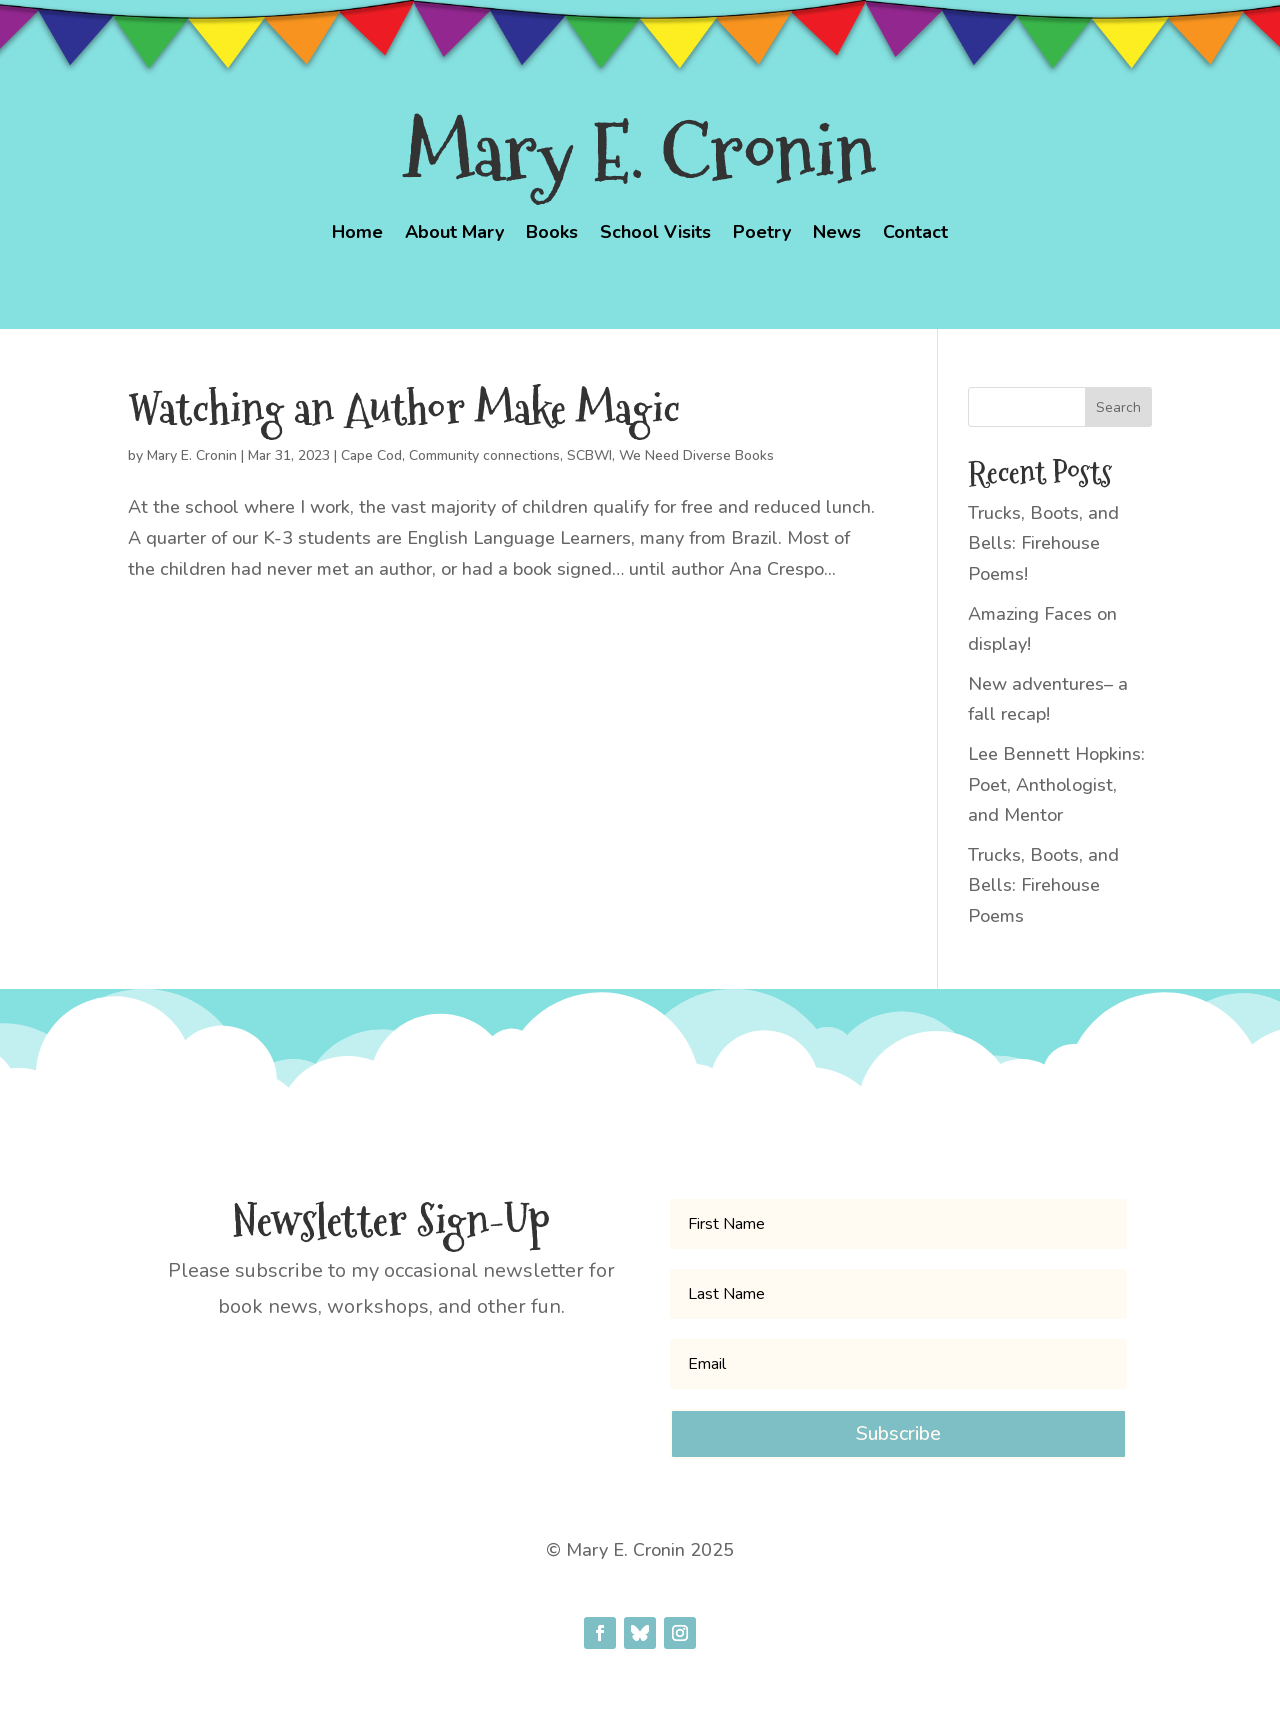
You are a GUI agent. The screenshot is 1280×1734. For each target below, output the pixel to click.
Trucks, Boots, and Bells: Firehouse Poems (1043, 885)
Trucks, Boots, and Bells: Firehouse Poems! (1043, 543)
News (837, 234)
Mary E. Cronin (192, 455)
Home (357, 234)
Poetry (762, 234)
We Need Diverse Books (696, 455)
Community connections (484, 455)
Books (552, 234)
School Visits (655, 234)
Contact (915, 234)
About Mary (454, 234)
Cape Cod (371, 455)
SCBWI (589, 455)
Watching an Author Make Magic (404, 408)
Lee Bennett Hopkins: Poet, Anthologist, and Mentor (1056, 784)
